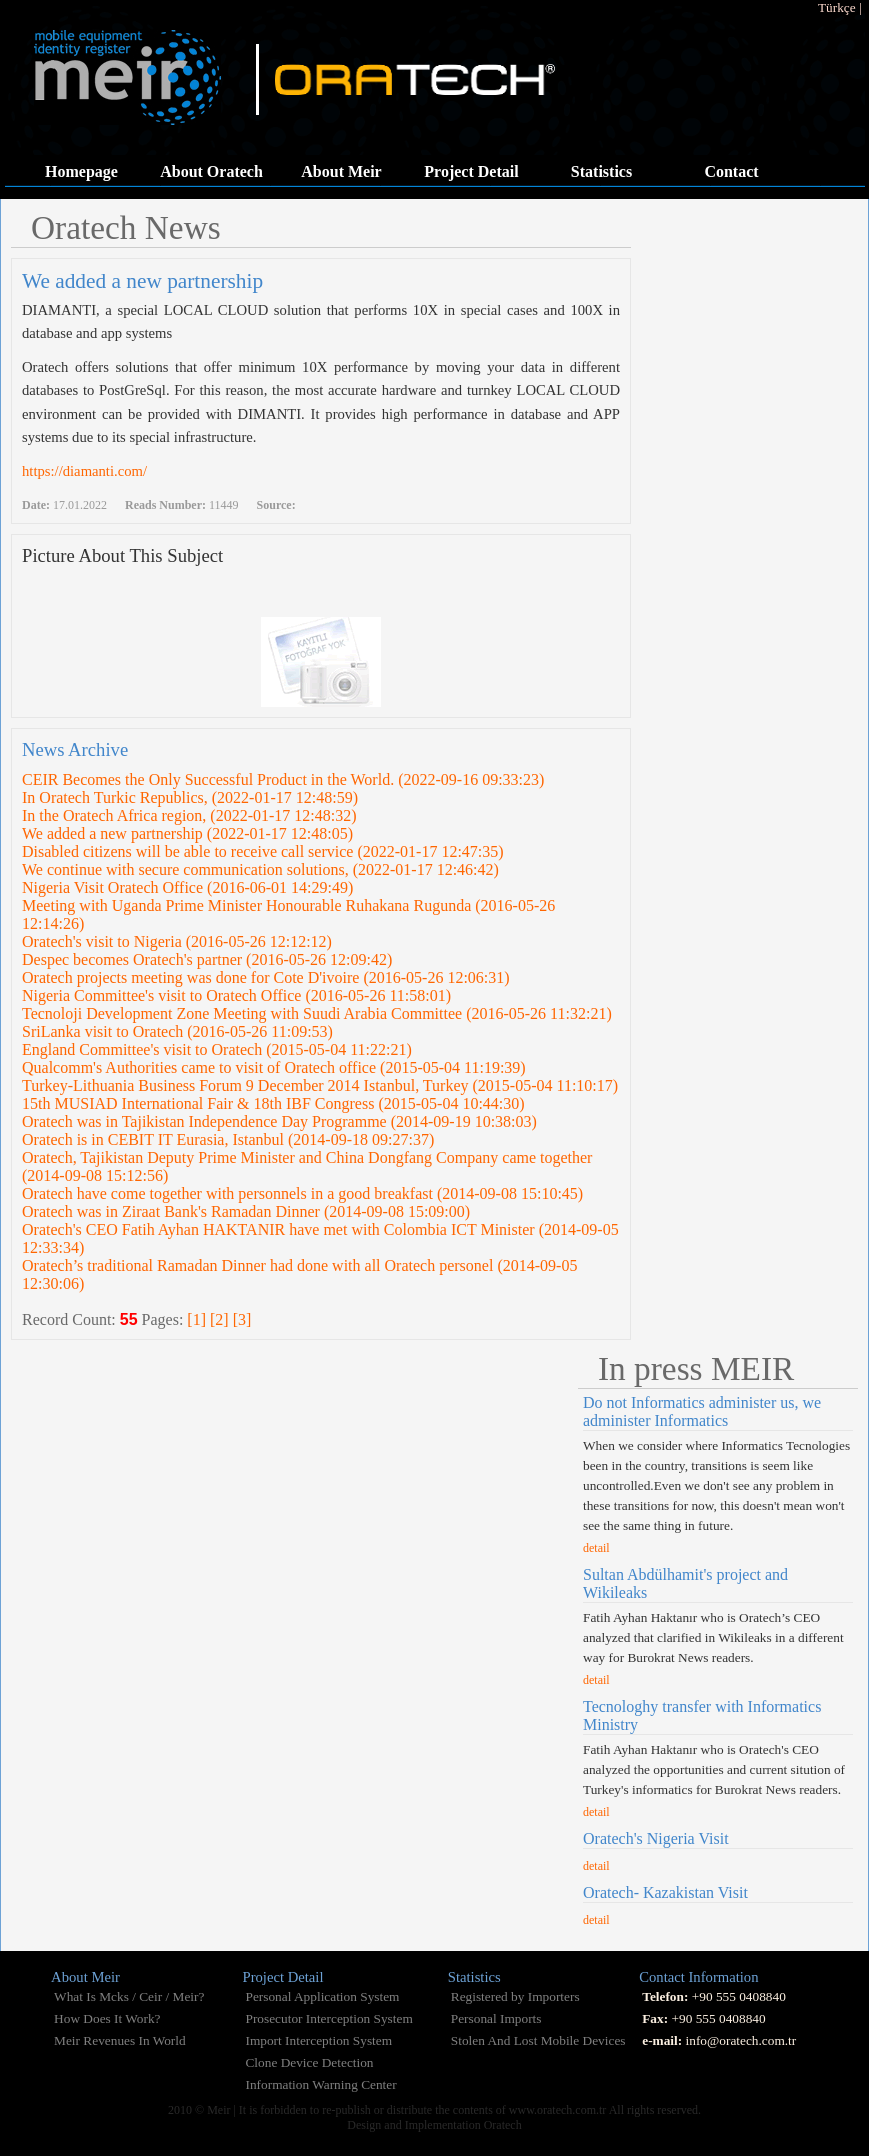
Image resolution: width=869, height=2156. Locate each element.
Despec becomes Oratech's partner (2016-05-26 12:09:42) (207, 959)
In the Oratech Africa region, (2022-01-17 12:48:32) (189, 815)
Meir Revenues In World (120, 2040)
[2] (219, 1319)
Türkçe (837, 7)
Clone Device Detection (309, 2062)
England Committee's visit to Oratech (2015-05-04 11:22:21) (217, 1049)
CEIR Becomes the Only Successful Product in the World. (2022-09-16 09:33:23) (283, 779)
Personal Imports (496, 2018)
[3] (242, 1319)
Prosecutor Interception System (328, 2018)
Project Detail (471, 171)
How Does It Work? (107, 2018)
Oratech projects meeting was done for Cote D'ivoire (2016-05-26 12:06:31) (266, 977)
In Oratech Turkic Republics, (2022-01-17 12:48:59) (190, 797)
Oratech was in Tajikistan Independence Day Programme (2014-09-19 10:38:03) (279, 1121)
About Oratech (211, 171)
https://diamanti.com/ (84, 471)
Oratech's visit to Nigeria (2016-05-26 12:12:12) (177, 941)
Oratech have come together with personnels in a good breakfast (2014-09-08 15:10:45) (302, 1193)
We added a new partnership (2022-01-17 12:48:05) (187, 833)
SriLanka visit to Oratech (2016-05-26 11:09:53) (177, 1031)
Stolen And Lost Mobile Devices (538, 2040)
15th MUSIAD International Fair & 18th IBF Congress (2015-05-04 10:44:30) (273, 1103)
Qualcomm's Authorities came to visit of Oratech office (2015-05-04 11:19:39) (274, 1067)
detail (596, 1548)
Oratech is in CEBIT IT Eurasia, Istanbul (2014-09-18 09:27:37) (228, 1139)
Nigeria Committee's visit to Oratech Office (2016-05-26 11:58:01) (236, 995)
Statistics (601, 171)
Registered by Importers (515, 1996)
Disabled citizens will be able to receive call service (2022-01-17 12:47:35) (263, 851)
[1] (196, 1319)
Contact (731, 171)
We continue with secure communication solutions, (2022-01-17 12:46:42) (260, 869)
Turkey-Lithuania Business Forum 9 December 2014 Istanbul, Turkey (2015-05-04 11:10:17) (320, 1085)
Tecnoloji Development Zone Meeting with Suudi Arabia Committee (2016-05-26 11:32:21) (317, 1013)
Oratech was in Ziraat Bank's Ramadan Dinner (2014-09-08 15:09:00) (246, 1211)
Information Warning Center (320, 2084)
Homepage (81, 171)
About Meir (341, 171)
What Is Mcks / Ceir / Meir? (129, 1996)
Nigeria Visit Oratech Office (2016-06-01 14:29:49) (187, 887)
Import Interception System (318, 2040)
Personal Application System (322, 1996)
